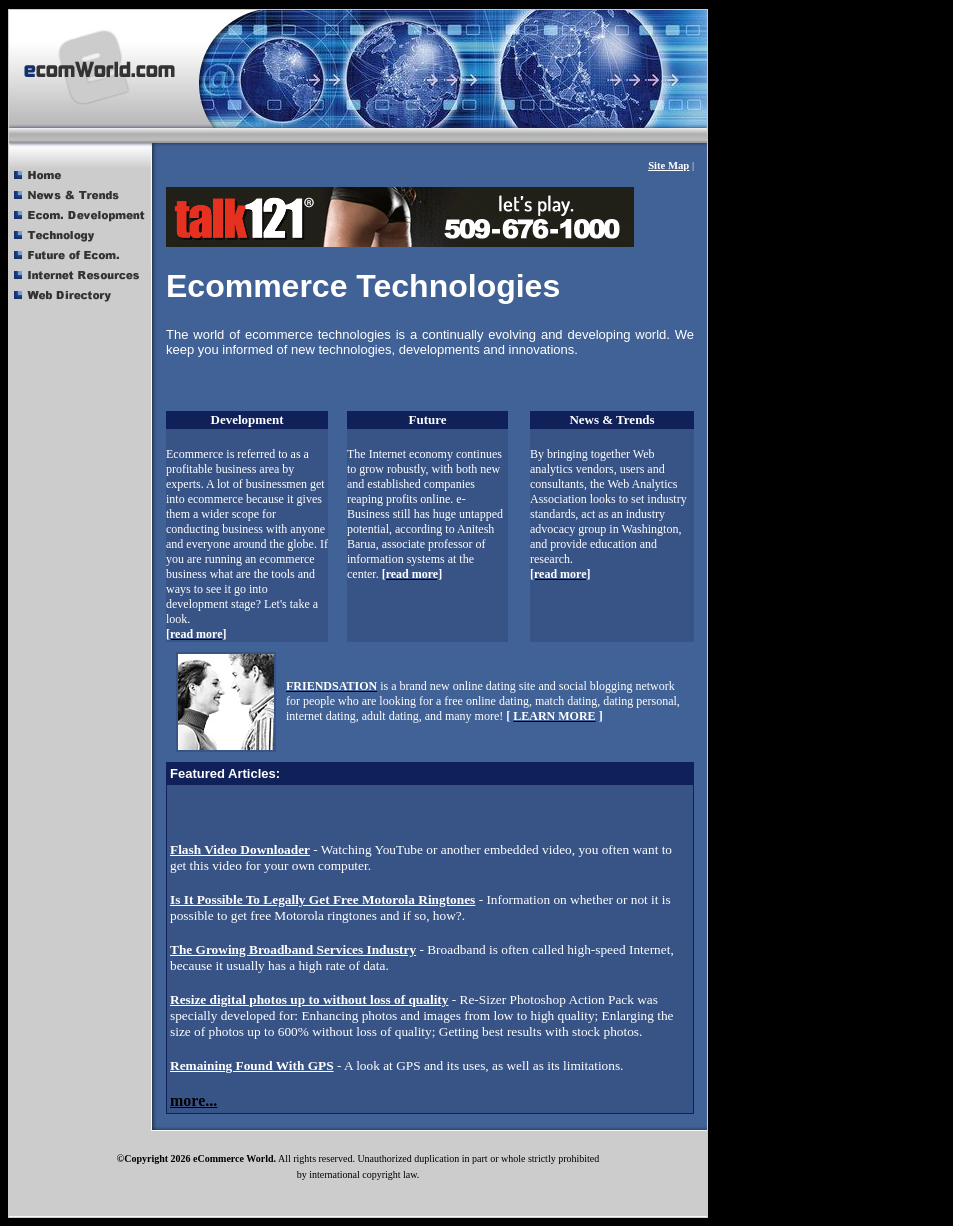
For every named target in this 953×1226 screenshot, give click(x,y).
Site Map (668, 165)
